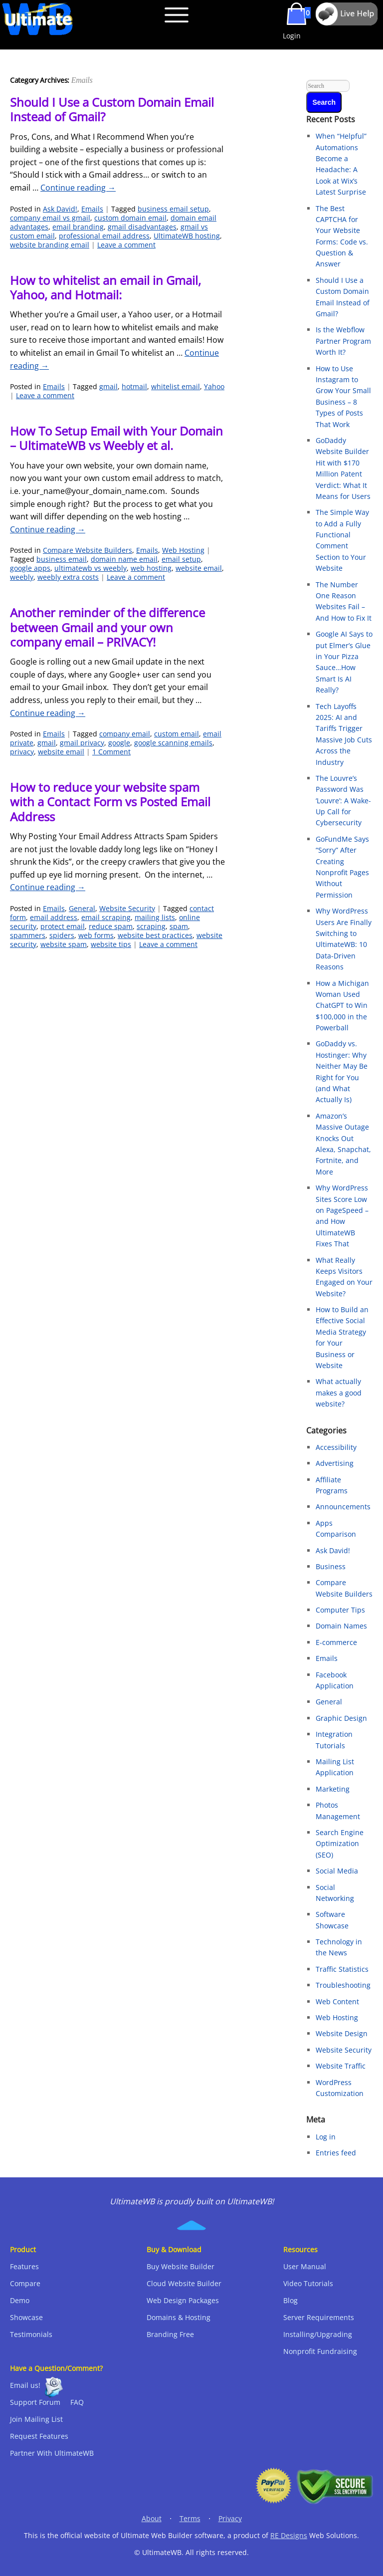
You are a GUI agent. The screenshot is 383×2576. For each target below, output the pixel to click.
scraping (151, 926)
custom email (176, 733)
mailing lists (155, 917)
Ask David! (60, 209)
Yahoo (214, 386)
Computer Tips (340, 1610)
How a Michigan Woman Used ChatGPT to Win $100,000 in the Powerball (342, 1005)
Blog (290, 2300)
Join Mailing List (36, 2419)
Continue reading (78, 187)
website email (199, 568)
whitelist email (175, 386)
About (152, 2518)
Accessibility (336, 1447)
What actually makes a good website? (339, 1392)
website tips (111, 944)
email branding (78, 227)
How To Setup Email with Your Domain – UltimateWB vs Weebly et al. (116, 438)
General (82, 908)
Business (331, 1566)
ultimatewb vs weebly (90, 568)
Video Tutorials (308, 2283)
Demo (19, 2300)
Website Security (127, 908)
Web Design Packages (183, 2300)
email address (53, 917)
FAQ (77, 2402)
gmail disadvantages (142, 227)
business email (61, 559)
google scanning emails (173, 742)
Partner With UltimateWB (52, 2453)
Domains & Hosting (178, 2317)
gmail (108, 386)
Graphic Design (341, 1718)
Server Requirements (318, 2317)
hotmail (134, 386)
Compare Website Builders (87, 550)
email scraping (106, 917)
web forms (96, 935)
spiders (61, 935)
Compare (25, 2283)
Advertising (335, 1463)
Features (24, 2266)
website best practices (155, 935)
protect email (62, 926)
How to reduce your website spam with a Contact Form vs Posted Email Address (110, 802)
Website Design (342, 2033)
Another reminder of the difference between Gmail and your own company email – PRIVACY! (107, 627)
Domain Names (341, 1626)
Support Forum (35, 2402)
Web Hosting (183, 550)
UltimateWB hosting (187, 235)
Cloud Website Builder (184, 2283)
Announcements (343, 1506)
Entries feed (336, 2152)
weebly (21, 577)
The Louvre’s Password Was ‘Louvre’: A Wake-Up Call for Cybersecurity (343, 800)
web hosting (151, 568)
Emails (92, 209)
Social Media (337, 1870)
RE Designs (288, 2535)
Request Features (39, 2436)
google (119, 742)
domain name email (124, 559)
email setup (181, 559)
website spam (63, 944)
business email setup (173, 209)
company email (124, 733)
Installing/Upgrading (317, 2334)
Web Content (337, 2001)
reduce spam (111, 926)
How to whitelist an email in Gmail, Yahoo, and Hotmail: (105, 287)
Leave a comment (126, 244)
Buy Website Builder (180, 2266)
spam (179, 926)
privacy (22, 751)
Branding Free (170, 2334)
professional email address (104, 235)
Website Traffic (341, 2066)
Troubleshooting (343, 1985)
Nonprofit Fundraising (320, 2351)
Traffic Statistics (342, 1969)
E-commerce (336, 1642)
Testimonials (31, 2334)
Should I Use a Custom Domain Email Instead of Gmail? (112, 109)
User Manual (304, 2266)
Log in (326, 2136)
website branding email (49, 244)
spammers (27, 935)
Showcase (26, 2317)
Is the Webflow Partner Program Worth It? (343, 341)
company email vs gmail (50, 218)
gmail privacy (82, 742)
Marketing (333, 1789)
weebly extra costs (68, 577)
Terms (190, 2518)
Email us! (25, 2385)
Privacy (230, 2518)
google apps (30, 568)
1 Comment (111, 751)
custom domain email (130, 218)
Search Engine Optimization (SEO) (340, 1844)
